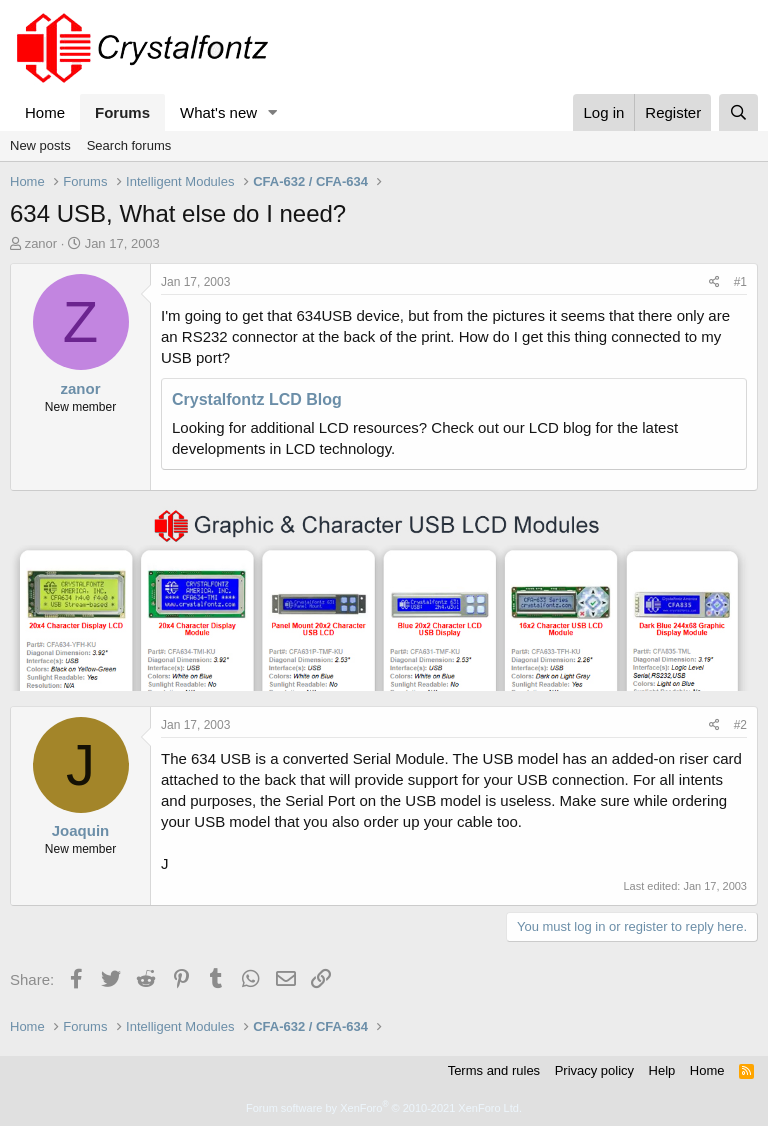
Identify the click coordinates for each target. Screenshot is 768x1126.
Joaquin (81, 830)
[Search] (738, 112)
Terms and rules (494, 1070)
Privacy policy (594, 1070)
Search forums (129, 145)
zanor (41, 243)
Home (45, 112)
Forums (122, 112)
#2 (740, 725)
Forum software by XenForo (384, 1108)
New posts (40, 145)
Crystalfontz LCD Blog (257, 399)
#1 (740, 282)
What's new (218, 112)
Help (662, 1070)
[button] (273, 112)
